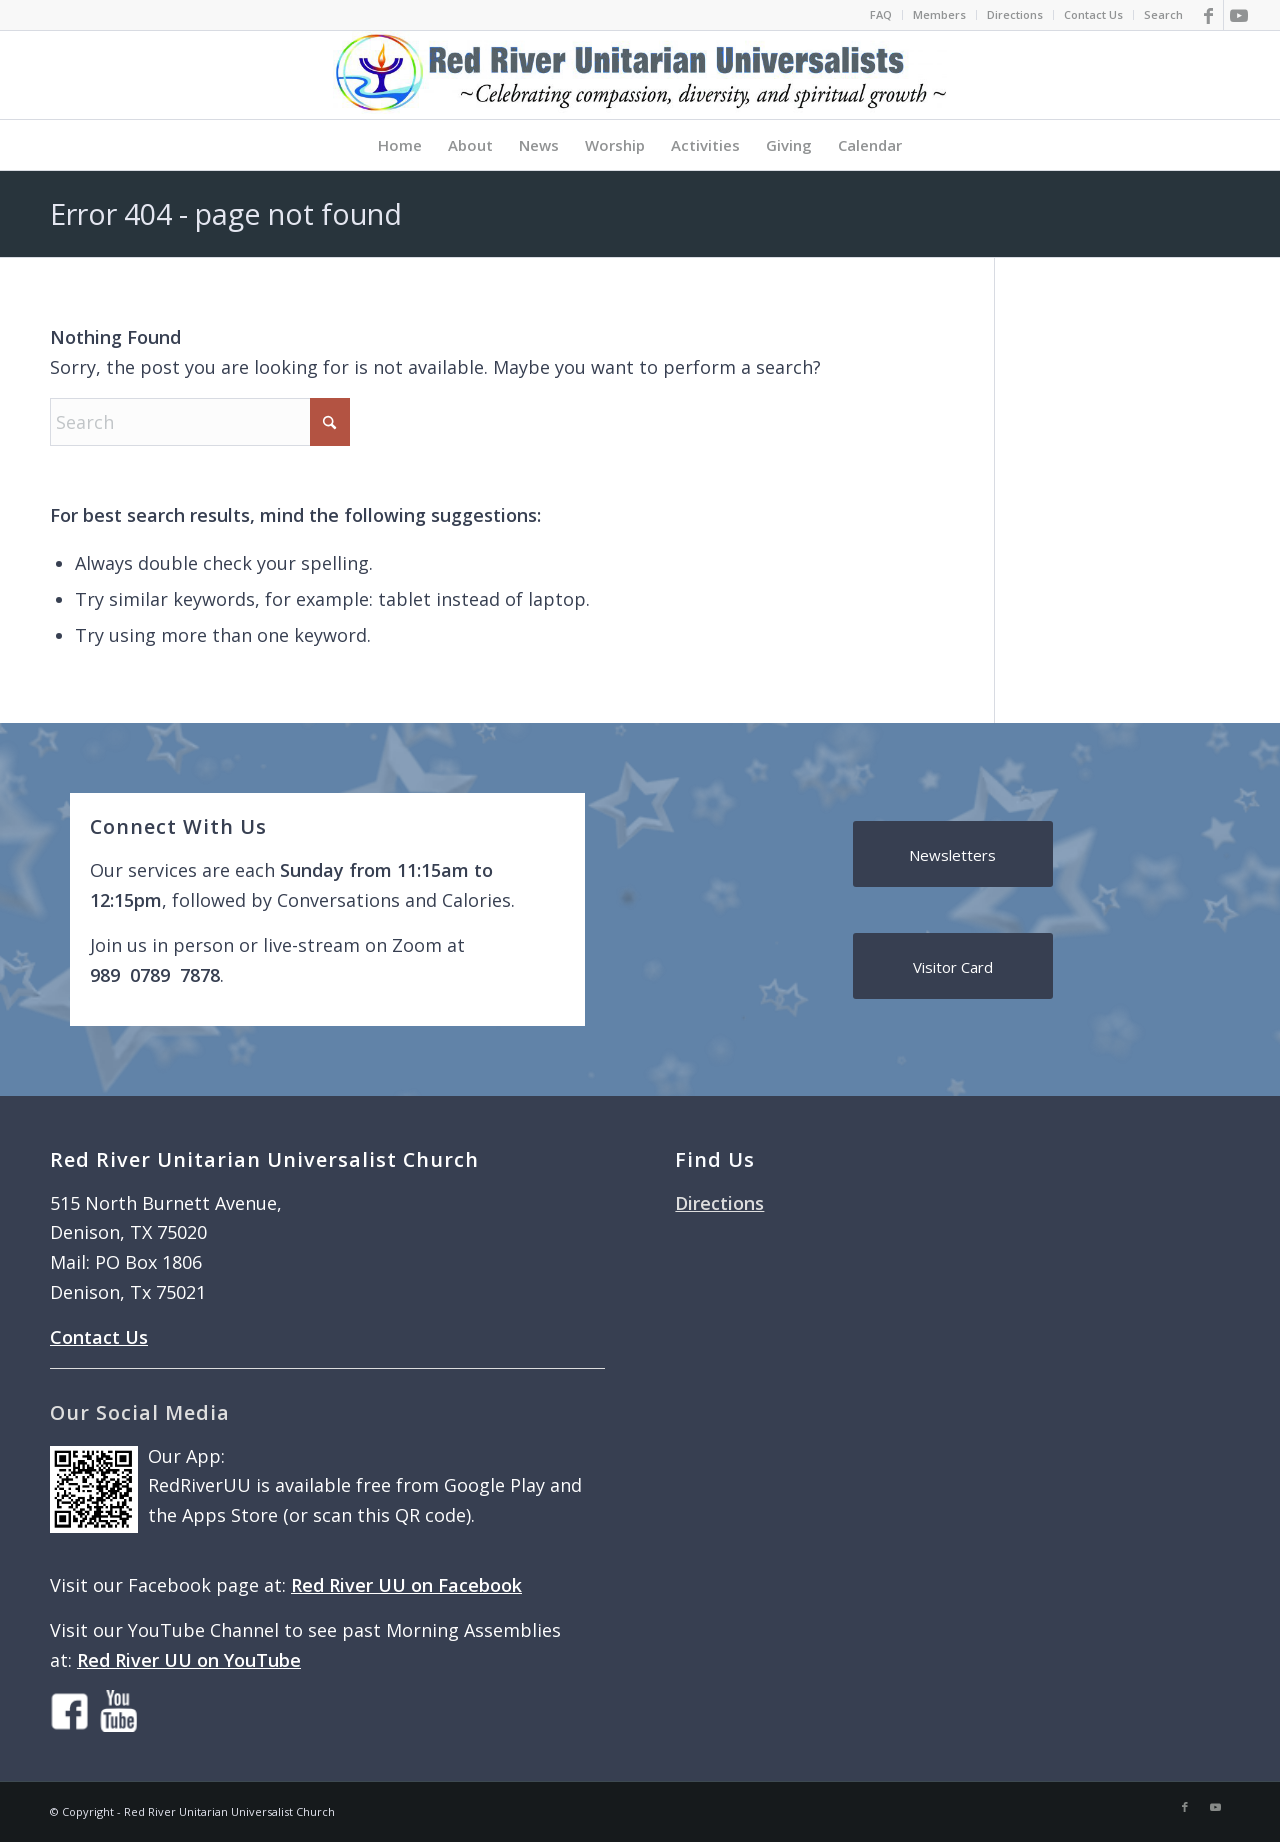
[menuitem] (881, 15)
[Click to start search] (330, 422)
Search (1163, 14)
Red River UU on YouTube (189, 1660)
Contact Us (1093, 14)
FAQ (881, 14)
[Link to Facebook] (1208, 15)
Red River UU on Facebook (406, 1585)
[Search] (200, 422)
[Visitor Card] (953, 966)
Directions (1015, 14)
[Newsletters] (953, 854)
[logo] (640, 75)
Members (939, 14)
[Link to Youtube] (1239, 15)
